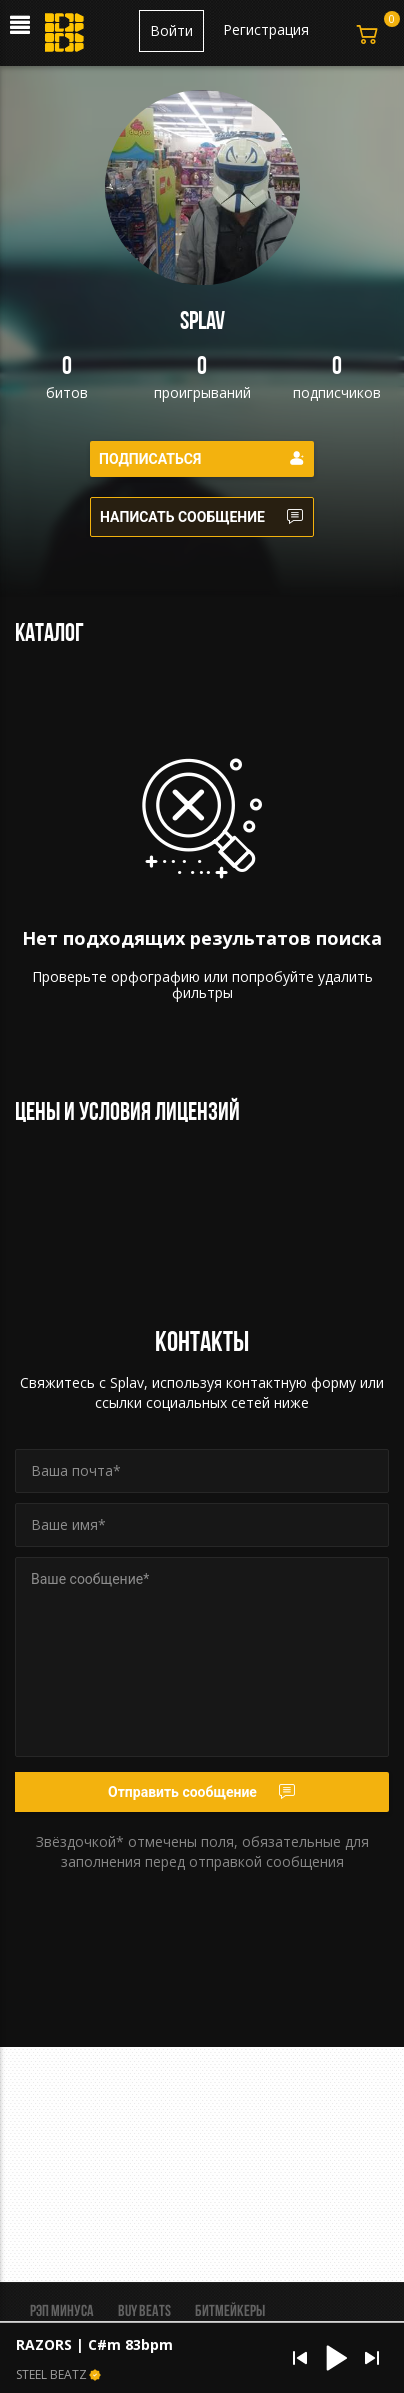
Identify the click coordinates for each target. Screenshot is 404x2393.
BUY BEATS (144, 2312)
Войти (171, 30)
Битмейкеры (230, 2312)
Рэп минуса (62, 2312)
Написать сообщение (202, 517)
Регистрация (266, 29)
